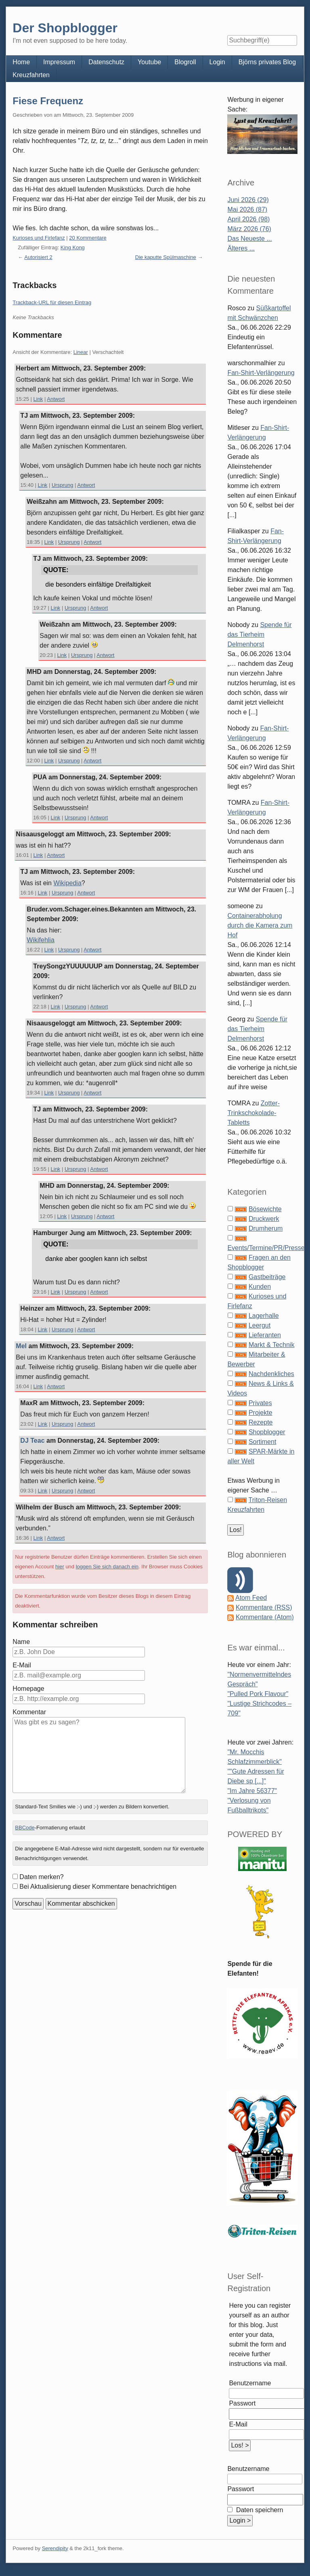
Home (21, 62)
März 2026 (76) (249, 228)
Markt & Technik (272, 1344)
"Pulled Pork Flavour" (257, 1693)
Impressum (59, 62)
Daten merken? (41, 1876)
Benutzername (250, 2383)
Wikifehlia (40, 940)
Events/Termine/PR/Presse (265, 1247)
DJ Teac (32, 1440)
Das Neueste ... (249, 238)
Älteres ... (241, 248)
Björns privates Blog (267, 62)
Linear (80, 352)
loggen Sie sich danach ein (107, 1567)
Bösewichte (265, 1209)
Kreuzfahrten (31, 75)
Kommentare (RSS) (264, 1607)
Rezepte (261, 1422)
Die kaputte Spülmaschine (165, 257)
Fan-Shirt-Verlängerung (260, 372)
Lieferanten (265, 1335)
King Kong (73, 247)
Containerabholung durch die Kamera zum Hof (259, 925)
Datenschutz (106, 62)
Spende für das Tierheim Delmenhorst (259, 634)
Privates (260, 1403)
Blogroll (185, 62)
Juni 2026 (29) (247, 199)
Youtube (149, 62)
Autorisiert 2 (38, 257)
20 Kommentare (88, 238)
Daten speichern (258, 2510)
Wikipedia (67, 883)
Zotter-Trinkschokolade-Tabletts (253, 1113)
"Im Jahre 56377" (252, 1790)
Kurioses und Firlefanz (39, 238)
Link (38, 399)
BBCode (24, 1828)
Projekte (260, 1412)
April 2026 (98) (248, 219)
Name (21, 1641)
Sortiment (262, 1441)
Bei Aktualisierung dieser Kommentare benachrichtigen (97, 1886)
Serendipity (55, 2548)
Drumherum (266, 1228)
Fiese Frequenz (48, 100)
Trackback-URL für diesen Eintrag (52, 302)
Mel (21, 1346)
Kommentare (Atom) (265, 1617)
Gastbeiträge (267, 1276)
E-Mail (22, 1665)
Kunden (260, 1286)
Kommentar (29, 1712)
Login (217, 62)
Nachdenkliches (271, 1373)
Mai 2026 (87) (247, 209)
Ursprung (62, 485)
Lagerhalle (264, 1315)
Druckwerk (264, 1218)
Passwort (242, 2403)
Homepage (28, 1688)
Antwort (56, 399)
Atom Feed (251, 1597)
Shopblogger (267, 1432)
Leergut (259, 1325)
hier (59, 1567)
